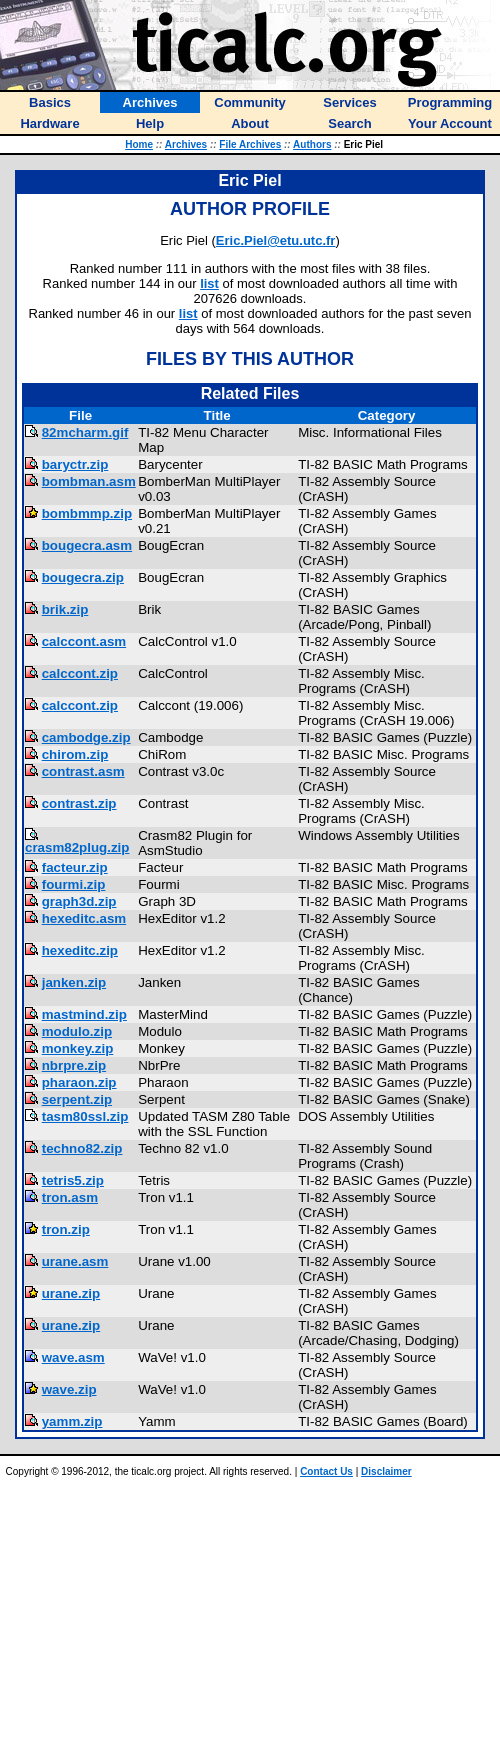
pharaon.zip (79, 1082)
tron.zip (66, 1229)
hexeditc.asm (84, 918)
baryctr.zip (75, 464)
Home (139, 144)
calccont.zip (80, 673)
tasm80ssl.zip (85, 1116)
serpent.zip (77, 1099)
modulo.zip (77, 1031)
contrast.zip (79, 803)
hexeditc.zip (80, 950)
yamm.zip (72, 1421)
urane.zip (71, 1293)
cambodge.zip (86, 737)
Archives (186, 144)
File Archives (250, 144)
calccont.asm (84, 641)
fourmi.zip (74, 884)
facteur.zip (75, 867)
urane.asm (75, 1261)
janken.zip (74, 982)
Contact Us (326, 1471)
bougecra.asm (87, 545)
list (209, 283)
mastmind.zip (84, 1014)
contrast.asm (83, 771)
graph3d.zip (79, 901)
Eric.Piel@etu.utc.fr (276, 240)
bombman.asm (89, 481)
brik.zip (65, 609)
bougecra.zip (83, 577)
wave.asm (73, 1357)
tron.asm (70, 1197)
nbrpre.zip (74, 1065)
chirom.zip (75, 754)
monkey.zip (78, 1048)
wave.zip (69, 1389)
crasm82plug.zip (77, 847)
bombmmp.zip (87, 513)
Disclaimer (386, 1471)
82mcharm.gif (85, 432)
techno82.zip (82, 1148)
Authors (312, 144)
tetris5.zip (73, 1180)
